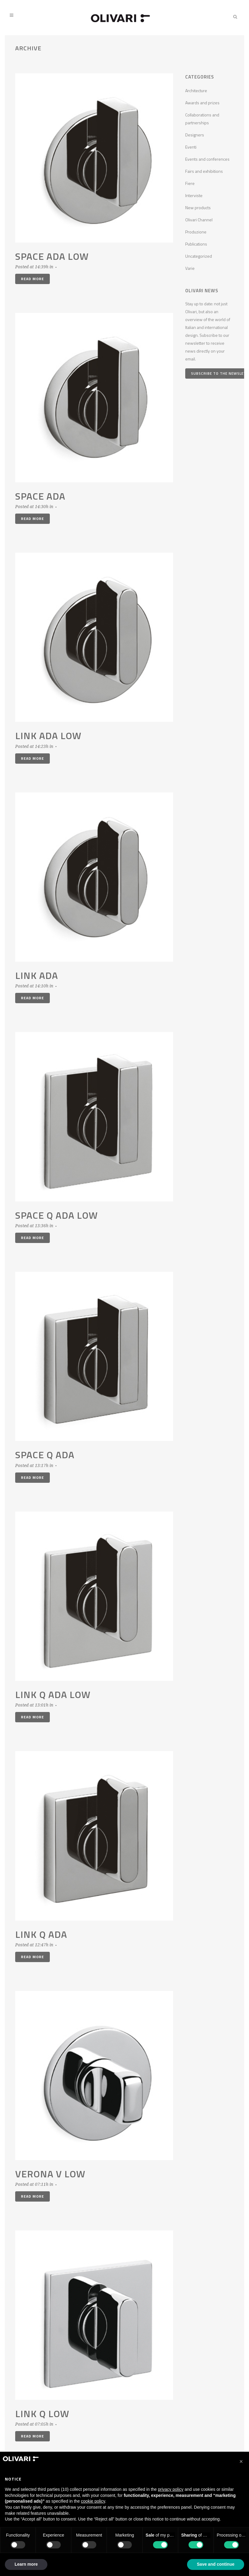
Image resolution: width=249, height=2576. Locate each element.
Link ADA (36, 975)
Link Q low (42, 2413)
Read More (32, 279)
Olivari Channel (199, 219)
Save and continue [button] (215, 2564)
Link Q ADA (41, 1934)
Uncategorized (198, 256)
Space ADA (40, 496)
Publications (196, 244)
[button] (241, 2461)
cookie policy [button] (93, 2501)
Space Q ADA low (56, 1215)
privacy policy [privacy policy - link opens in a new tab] (170, 2489)
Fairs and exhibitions (204, 171)
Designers (194, 135)
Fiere (190, 183)
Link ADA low (48, 735)
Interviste (194, 195)
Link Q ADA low (52, 1694)
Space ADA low (52, 256)
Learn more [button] (26, 2564)
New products (198, 207)
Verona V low (50, 2173)
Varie (190, 268)
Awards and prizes (202, 102)
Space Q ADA (44, 1454)
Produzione (195, 232)
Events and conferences (207, 159)
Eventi (190, 147)
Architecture (196, 90)
